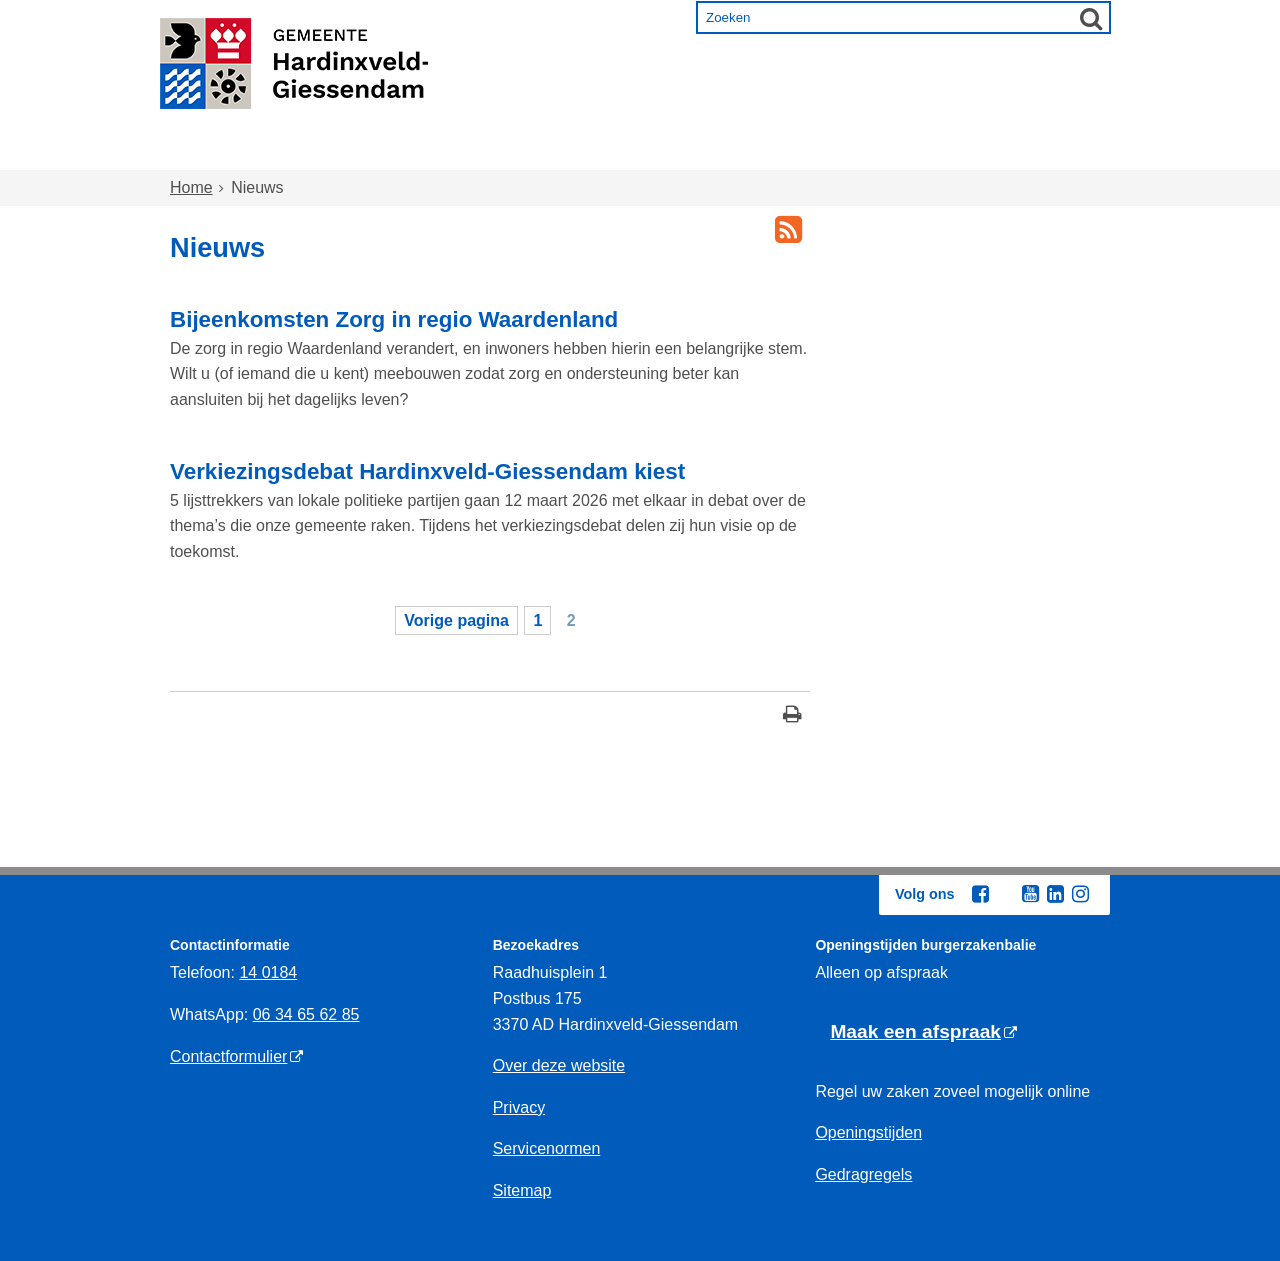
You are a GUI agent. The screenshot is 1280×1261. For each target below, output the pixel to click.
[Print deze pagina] (792, 716)
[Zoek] (1091, 18)
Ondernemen (880, 151)
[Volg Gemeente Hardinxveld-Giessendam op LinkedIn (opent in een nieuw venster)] (1055, 894)
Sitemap (522, 1190)
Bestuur (1012, 151)
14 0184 (268, 972)
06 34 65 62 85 (306, 1014)
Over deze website (559, 1065)
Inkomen (744, 151)
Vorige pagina (456, 620)
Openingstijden (868, 1132)
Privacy (519, 1107)
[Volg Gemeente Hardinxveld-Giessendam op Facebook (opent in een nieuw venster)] (980, 894)
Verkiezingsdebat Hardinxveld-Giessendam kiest (427, 471)
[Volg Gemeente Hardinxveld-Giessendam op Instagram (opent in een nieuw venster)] (1080, 894)
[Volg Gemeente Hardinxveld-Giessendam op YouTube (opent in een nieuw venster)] (1030, 894)
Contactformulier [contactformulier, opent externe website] (228, 1056)
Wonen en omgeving (371, 151)
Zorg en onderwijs (585, 151)
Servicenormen (547, 1148)
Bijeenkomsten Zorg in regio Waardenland (394, 319)
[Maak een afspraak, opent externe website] (923, 1032)
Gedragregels (863, 1174)
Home (213, 151)
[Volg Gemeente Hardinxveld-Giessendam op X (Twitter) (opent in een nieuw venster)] (1005, 895)
